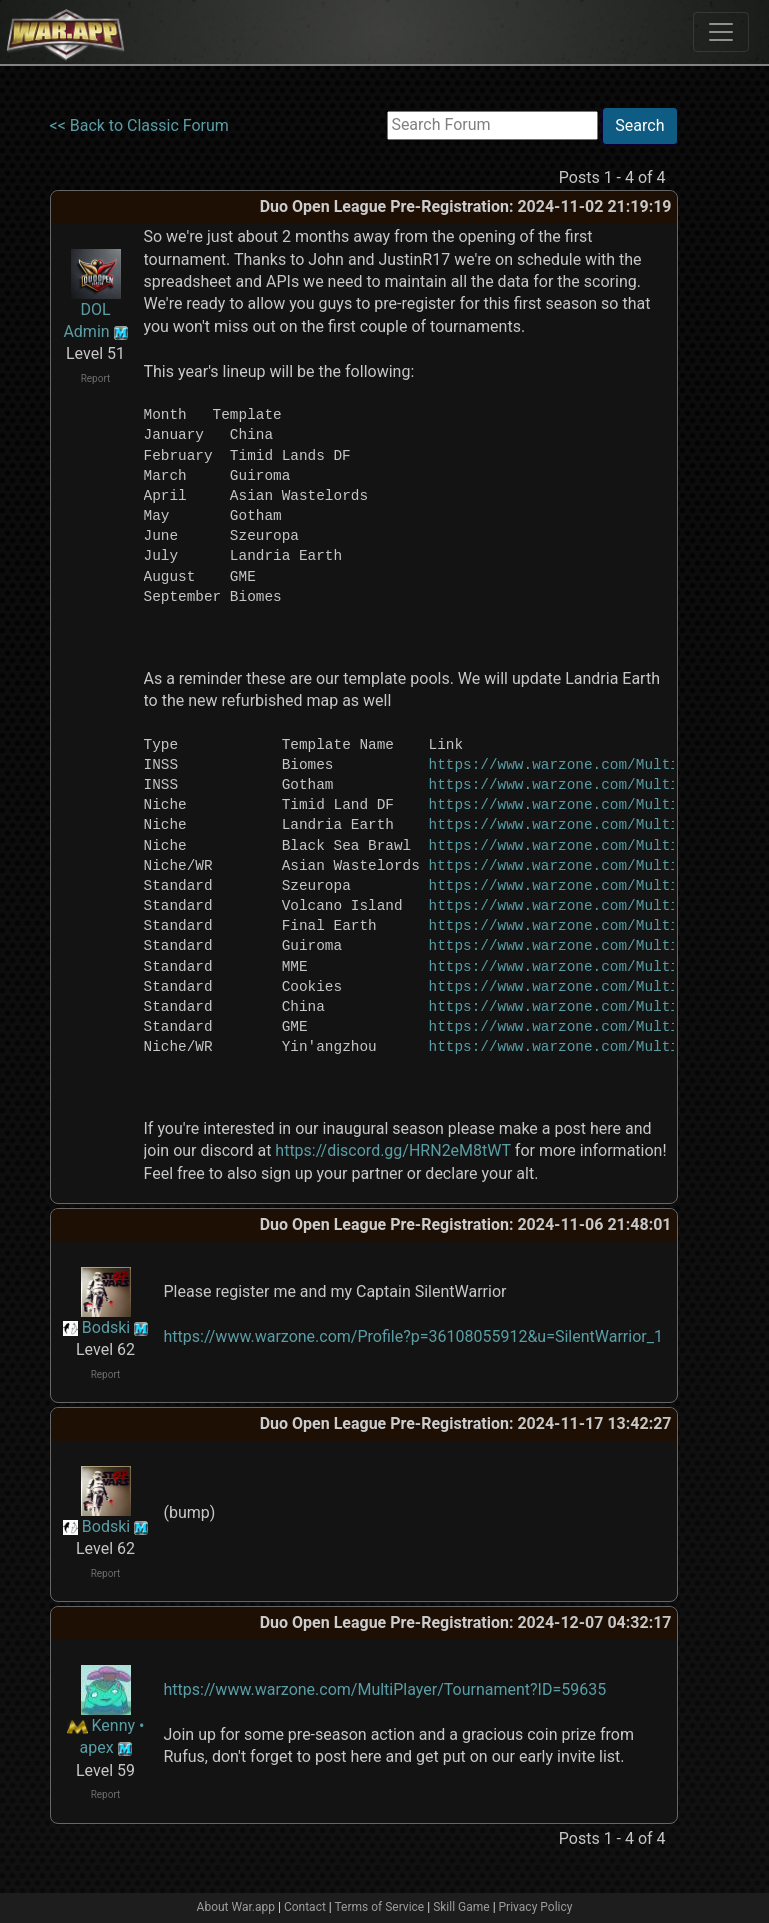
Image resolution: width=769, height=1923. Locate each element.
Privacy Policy (536, 1907)
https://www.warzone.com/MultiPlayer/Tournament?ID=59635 (385, 1689)
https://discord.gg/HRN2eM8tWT (393, 1150)
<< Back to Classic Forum (139, 125)
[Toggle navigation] (721, 32)
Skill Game (461, 1907)
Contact (305, 1907)
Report (96, 378)
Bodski (106, 1327)
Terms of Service (380, 1907)
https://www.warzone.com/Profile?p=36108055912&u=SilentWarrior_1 (413, 1336)
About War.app (236, 1907)
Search (639, 125)
